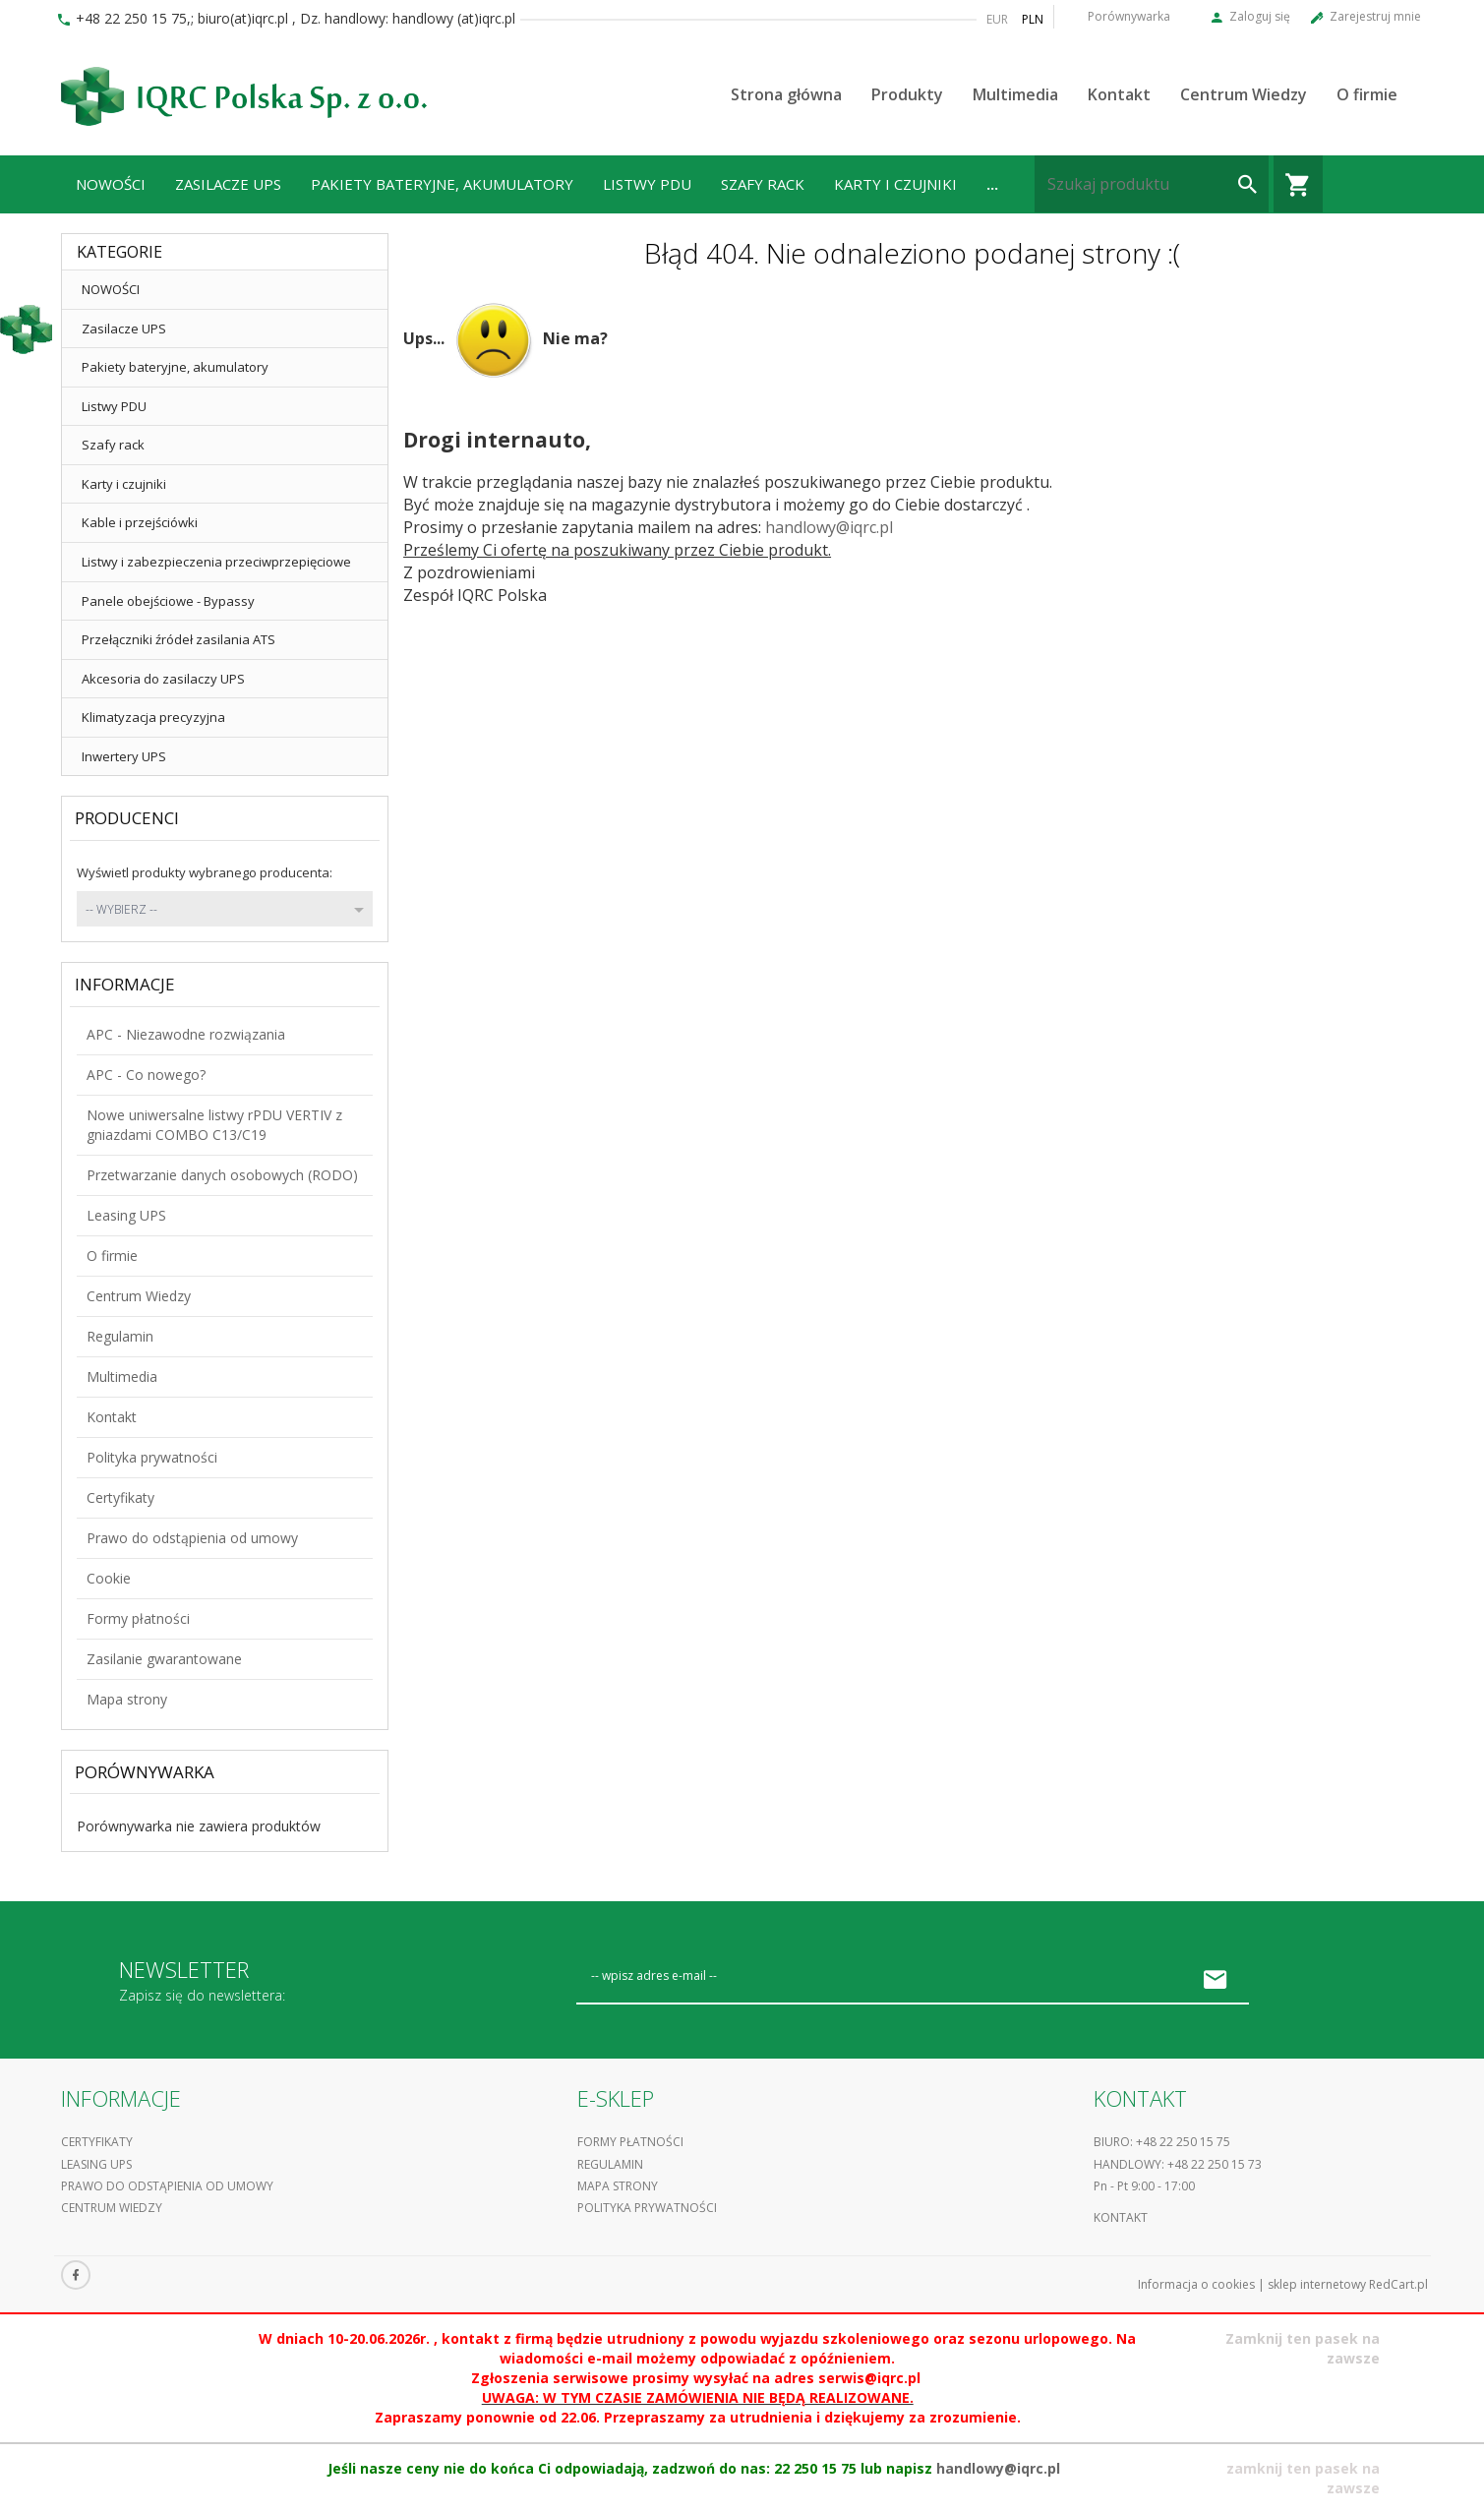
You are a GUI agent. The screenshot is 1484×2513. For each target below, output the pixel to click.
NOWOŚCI (111, 184)
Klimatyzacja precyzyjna (153, 717)
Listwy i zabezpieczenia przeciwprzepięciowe (216, 561)
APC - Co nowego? (146, 1074)
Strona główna (786, 94)
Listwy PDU (647, 184)
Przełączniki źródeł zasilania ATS (178, 639)
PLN (1032, 19)
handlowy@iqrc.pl (829, 527)
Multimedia (1015, 94)
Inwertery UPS (124, 756)
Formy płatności (138, 1618)
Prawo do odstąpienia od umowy (192, 1537)
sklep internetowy (1317, 2284)
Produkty (907, 94)
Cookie (109, 1578)
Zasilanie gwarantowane (164, 1658)
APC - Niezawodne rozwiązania (186, 1034)
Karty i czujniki (895, 184)
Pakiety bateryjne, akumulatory (442, 184)
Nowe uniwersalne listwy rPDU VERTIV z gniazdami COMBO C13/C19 (214, 1125)
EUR (997, 19)
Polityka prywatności (152, 1457)
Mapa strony (127, 1699)
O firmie (1366, 94)
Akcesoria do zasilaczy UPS (163, 679)
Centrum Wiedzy (1243, 94)
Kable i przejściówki (140, 522)
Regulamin (120, 1336)
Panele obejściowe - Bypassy (168, 601)
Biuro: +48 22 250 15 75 (1162, 2141)
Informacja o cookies (1196, 2284)
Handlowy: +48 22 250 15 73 (1178, 2164)
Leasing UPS (126, 1215)
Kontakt (1119, 94)
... (992, 184)
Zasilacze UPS (228, 184)
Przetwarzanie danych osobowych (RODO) (222, 1175)
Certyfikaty (120, 1497)
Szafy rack (762, 184)
